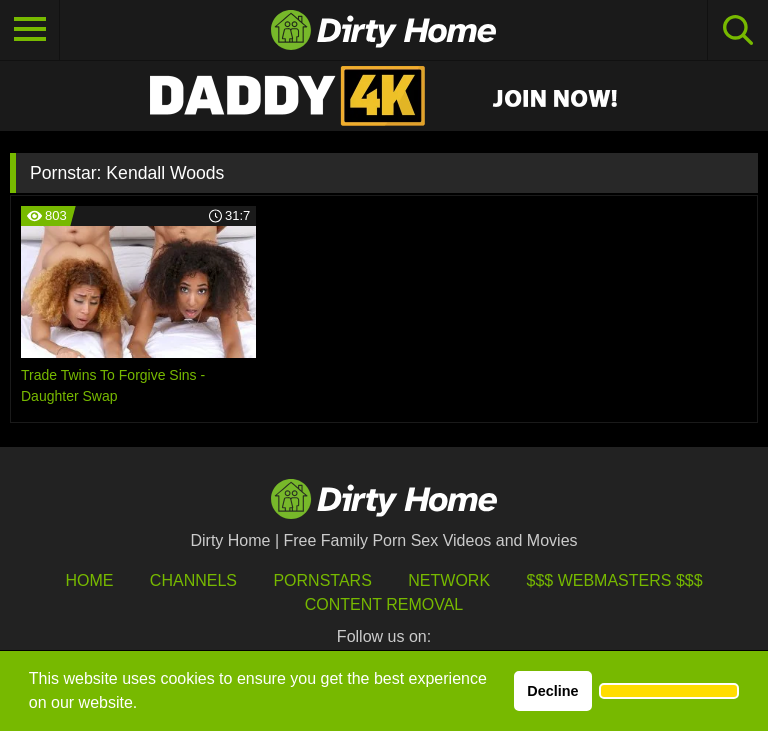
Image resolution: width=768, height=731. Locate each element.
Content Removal (384, 604)
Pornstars (322, 580)
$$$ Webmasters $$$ (615, 580)
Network (449, 580)
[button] (669, 691)
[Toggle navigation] (30, 30)
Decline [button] (552, 691)
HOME (89, 580)
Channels (193, 580)
